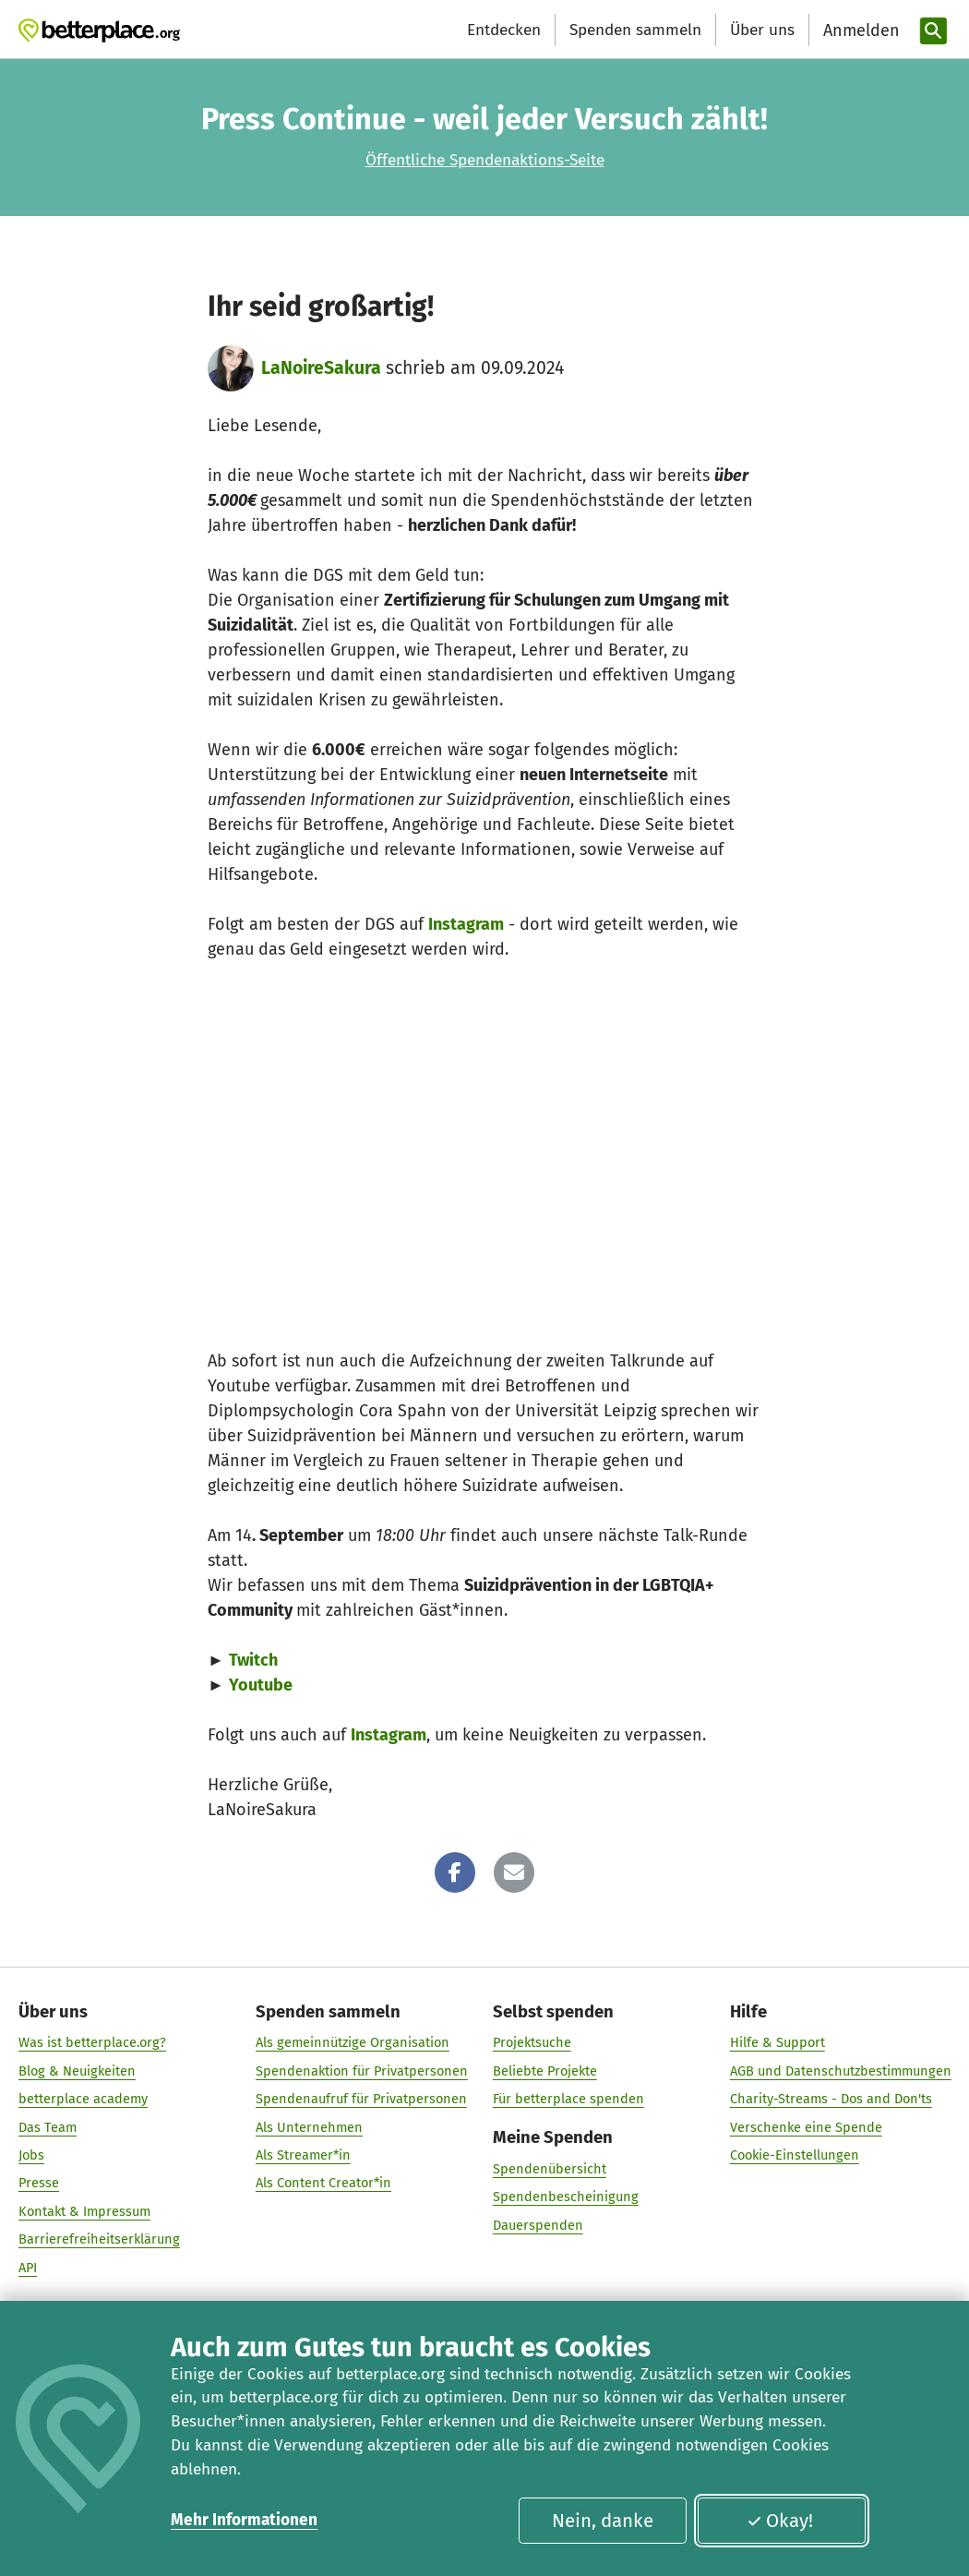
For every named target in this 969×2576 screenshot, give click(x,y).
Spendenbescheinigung (565, 2195)
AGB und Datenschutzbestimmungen (840, 2070)
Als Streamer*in (303, 2154)
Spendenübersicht (548, 2168)
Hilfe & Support (776, 2041)
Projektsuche (531, 2041)
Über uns (762, 30)
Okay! (780, 2521)
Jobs (31, 2154)
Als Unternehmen (309, 2126)
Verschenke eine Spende (805, 2126)
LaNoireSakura (321, 368)
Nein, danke (602, 2521)
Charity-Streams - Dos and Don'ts (830, 2097)
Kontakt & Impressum (84, 2210)
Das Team (47, 2126)
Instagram (466, 924)
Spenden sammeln (635, 30)
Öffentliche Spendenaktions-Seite (484, 160)
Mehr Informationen (244, 2520)
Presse (38, 2182)
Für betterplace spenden (567, 2097)
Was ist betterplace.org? (92, 2041)
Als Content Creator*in (323, 2182)
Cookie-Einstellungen (793, 2154)
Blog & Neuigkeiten (77, 2070)
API (27, 2266)
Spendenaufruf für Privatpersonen (361, 2097)
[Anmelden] (859, 31)
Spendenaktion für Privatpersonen (362, 2070)
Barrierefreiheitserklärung (99, 2238)
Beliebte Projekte (544, 2070)
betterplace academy (83, 2097)
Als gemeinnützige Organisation (352, 2041)
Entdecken (504, 30)
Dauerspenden (537, 2224)
